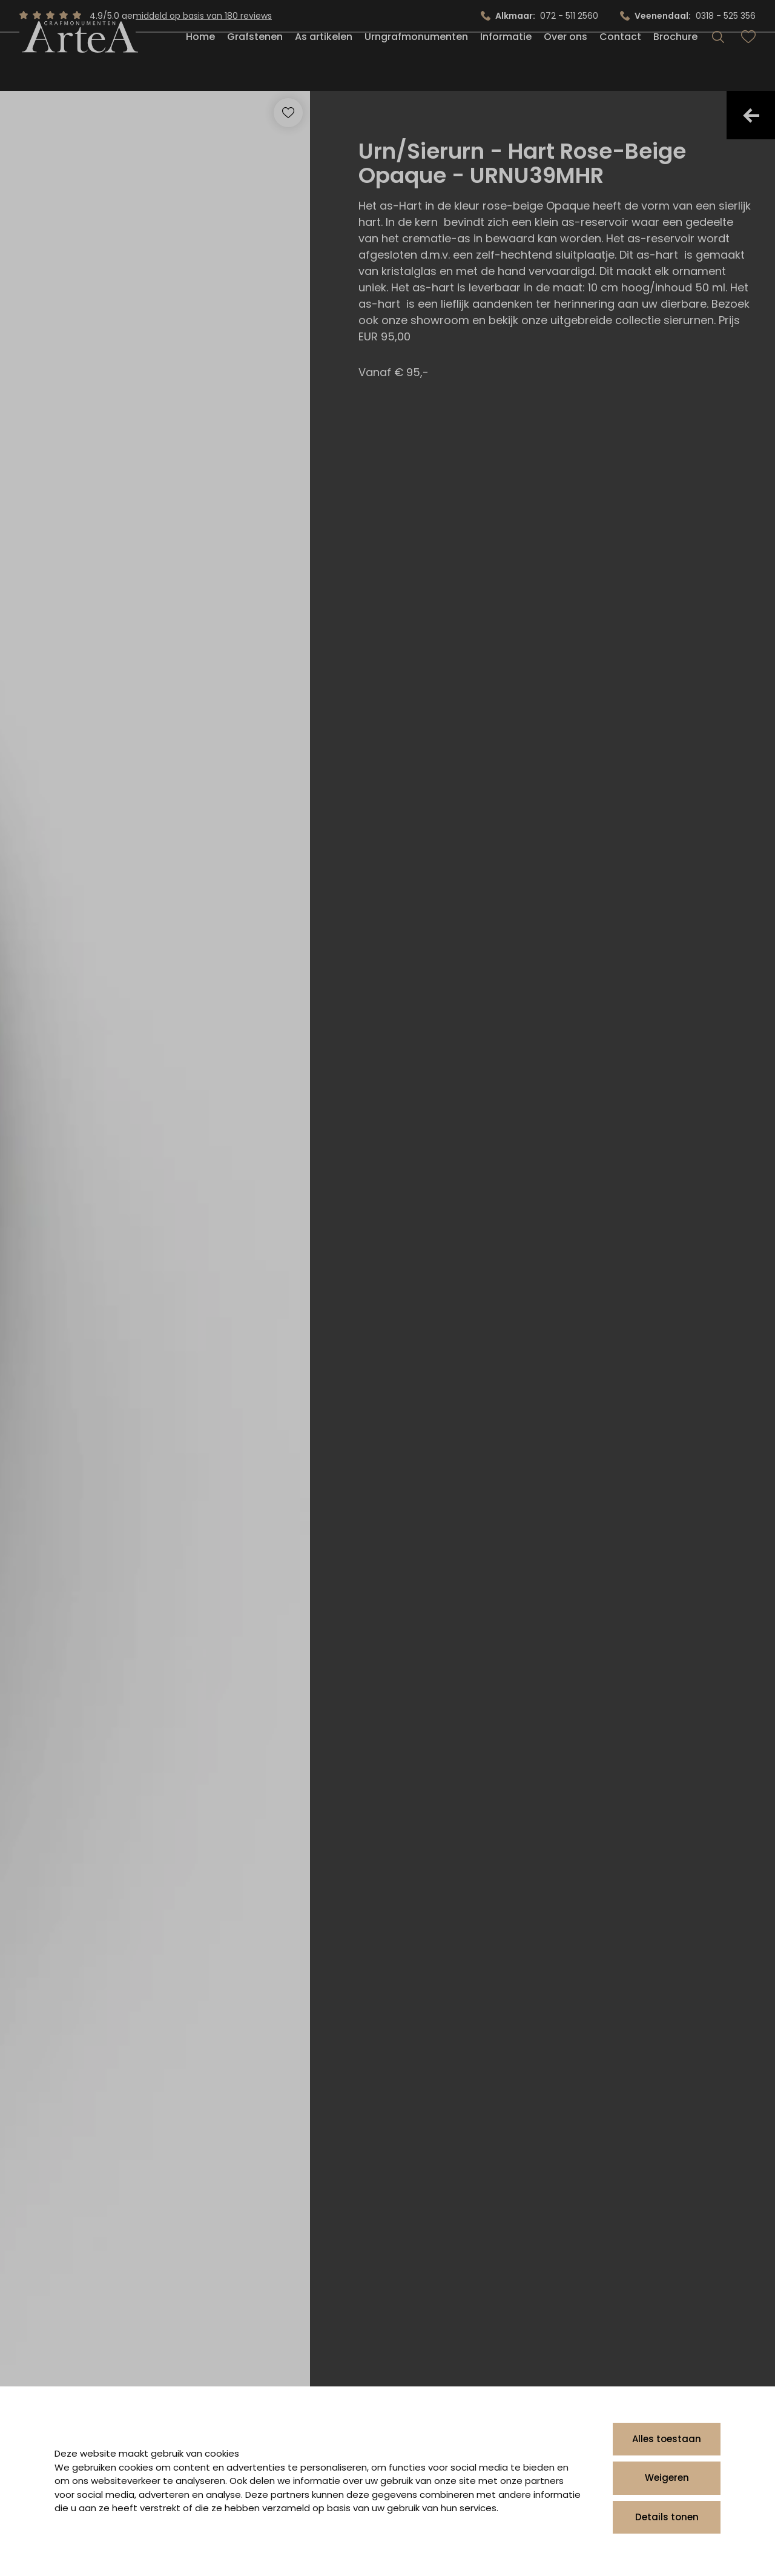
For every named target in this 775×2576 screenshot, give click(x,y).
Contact (620, 63)
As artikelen (323, 63)
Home (200, 63)
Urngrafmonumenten (416, 63)
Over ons (565, 63)
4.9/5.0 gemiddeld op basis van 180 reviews (181, 16)
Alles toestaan (666, 2438)
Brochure (675, 63)
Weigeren (667, 2477)
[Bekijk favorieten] (748, 63)
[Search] (718, 63)
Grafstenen (255, 63)
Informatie (506, 63)
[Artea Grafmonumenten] (77, 63)
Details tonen (667, 2517)
